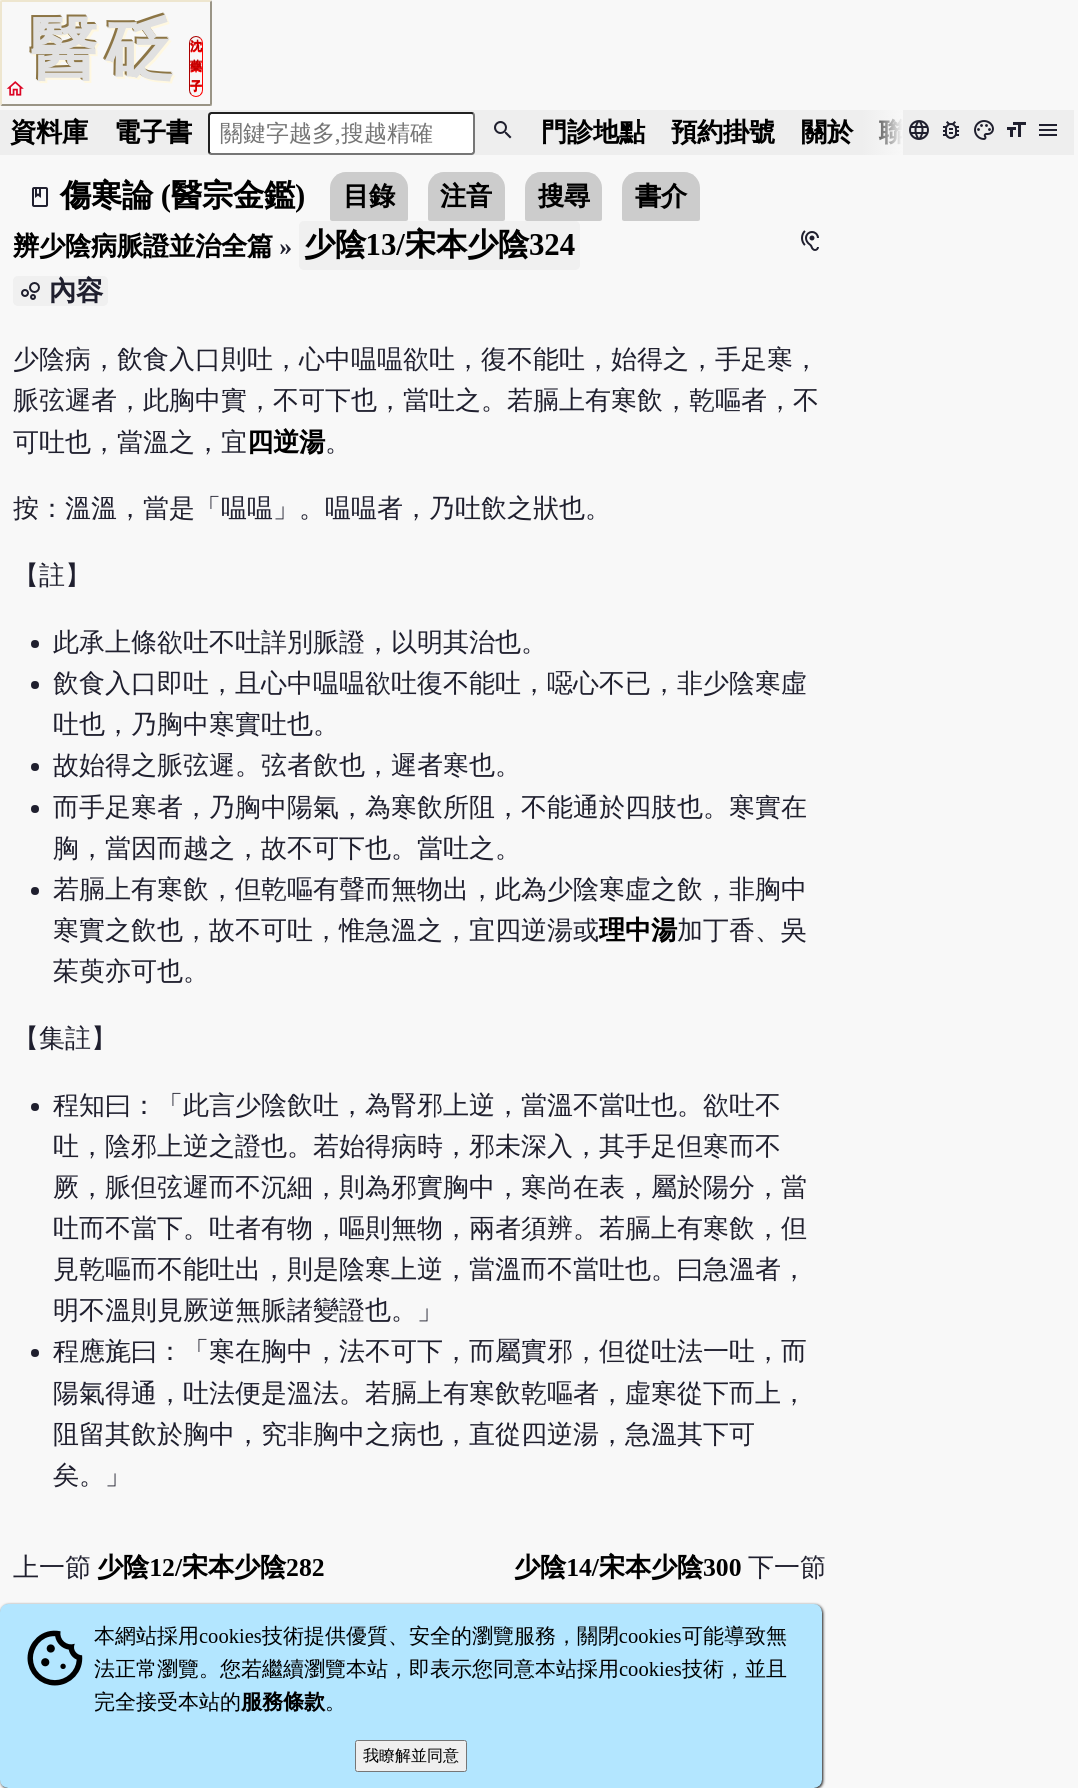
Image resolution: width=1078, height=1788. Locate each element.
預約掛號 (723, 132)
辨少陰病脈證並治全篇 (143, 246)
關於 (827, 132)
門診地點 (593, 132)
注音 (466, 196)
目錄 (369, 196)
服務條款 (283, 1702)
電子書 (153, 132)
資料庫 (49, 132)
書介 (661, 196)
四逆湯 (286, 442)
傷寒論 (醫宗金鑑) (182, 196)
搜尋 (564, 196)
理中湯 (638, 930)
